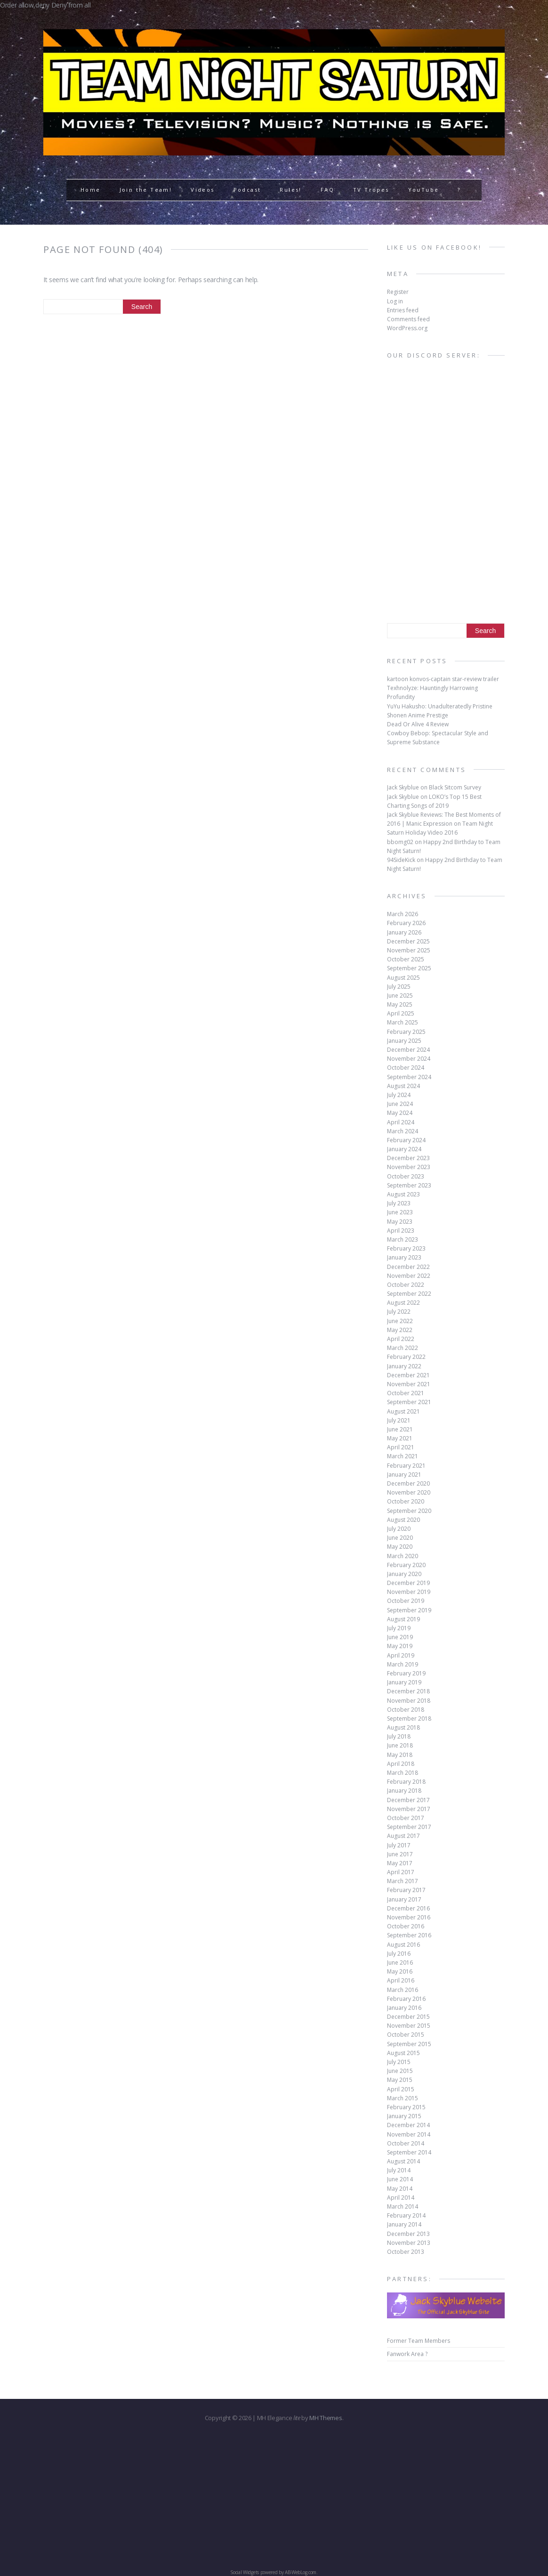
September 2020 (409, 1511)
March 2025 (402, 1022)
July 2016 (399, 1954)
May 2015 (399, 2080)
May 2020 (399, 1547)
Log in (395, 301)
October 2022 (405, 1285)
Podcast (247, 189)
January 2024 (404, 1149)
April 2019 (400, 1655)
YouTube (423, 189)
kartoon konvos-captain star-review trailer (443, 679)
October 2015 (405, 2035)
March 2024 (402, 1131)
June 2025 (400, 995)
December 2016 (408, 1908)
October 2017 (405, 1818)
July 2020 (399, 1529)
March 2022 (402, 1348)
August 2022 (403, 1303)
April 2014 (400, 2198)
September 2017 (409, 1827)
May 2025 (399, 1004)
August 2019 (403, 1619)
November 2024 (408, 1059)
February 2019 (406, 1673)
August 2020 (403, 1520)
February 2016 (406, 1999)
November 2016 (408, 1917)
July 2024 (399, 1095)
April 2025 (400, 1013)
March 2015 (402, 2098)
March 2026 (402, 914)
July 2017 (399, 1845)
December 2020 (408, 1483)
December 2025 (408, 941)
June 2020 (400, 1538)
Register (398, 292)
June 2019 (400, 1637)
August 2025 (403, 978)
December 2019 (408, 1583)
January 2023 (404, 1257)
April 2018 (400, 1764)
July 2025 (399, 987)
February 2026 (406, 923)
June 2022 (400, 1321)
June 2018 (400, 1745)
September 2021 (409, 1402)
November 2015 (408, 2026)
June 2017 (400, 1854)
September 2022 (409, 1294)
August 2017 (403, 1836)
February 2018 (406, 1782)
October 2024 (405, 1068)
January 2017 (404, 1899)
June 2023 (400, 1212)
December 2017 (408, 1800)
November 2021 (408, 1384)
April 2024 (400, 1122)
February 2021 (406, 1466)
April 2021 (400, 1447)
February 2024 (406, 1140)
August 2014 (403, 2161)
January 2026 (404, 932)
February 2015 (406, 2107)
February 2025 (406, 1032)
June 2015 (400, 2071)
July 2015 (399, 2062)
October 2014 (405, 2143)
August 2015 (403, 2053)
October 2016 (405, 1926)
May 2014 (399, 2189)
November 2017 (408, 1809)
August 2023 (403, 1194)
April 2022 (400, 1339)
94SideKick (401, 860)
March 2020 (402, 1556)
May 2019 (399, 1646)
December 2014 (408, 2125)
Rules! (290, 189)
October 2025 (405, 959)
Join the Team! (146, 189)
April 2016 (400, 1980)
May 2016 (399, 1971)
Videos (202, 189)
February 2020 (406, 1565)
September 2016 (409, 1935)
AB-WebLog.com (300, 2572)
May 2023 (399, 1222)
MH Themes (325, 2417)
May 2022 (399, 1330)
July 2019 (399, 1628)
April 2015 (400, 2089)
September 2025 (409, 968)
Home (91, 189)
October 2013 (405, 2252)
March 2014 (402, 2206)
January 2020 (404, 1574)
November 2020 (408, 1492)
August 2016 (403, 1945)
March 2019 (402, 1664)
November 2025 (408, 950)
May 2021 (399, 1438)
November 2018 (408, 1701)
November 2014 (408, 2134)
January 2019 (404, 1682)
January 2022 (404, 1366)
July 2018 (399, 1736)
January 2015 (404, 2116)
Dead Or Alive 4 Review (418, 724)
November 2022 (408, 1276)
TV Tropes (371, 189)
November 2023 (408, 1167)
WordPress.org (407, 328)
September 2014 (409, 2152)
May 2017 (399, 1863)
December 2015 (408, 2017)
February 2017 (406, 1890)
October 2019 (405, 1601)
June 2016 (400, 1962)
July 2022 (399, 1312)
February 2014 (406, 2215)
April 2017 (400, 1872)
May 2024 (399, 1113)
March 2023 (402, 1239)
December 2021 (408, 1375)
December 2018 (408, 1691)
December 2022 (408, 1267)
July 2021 (399, 1420)
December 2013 (408, 2234)
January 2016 (404, 2008)
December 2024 (408, 1050)
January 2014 (404, 2224)
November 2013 (408, 2243)
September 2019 (409, 1610)
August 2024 (403, 1086)
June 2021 (400, 1429)
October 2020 (405, 1501)
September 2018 (409, 1719)
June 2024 (400, 1104)
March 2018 (402, 1773)
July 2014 (399, 2170)
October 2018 (405, 1710)
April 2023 (400, 1231)
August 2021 (403, 1411)
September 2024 (409, 1077)
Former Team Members (418, 2341)
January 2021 (404, 1475)
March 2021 (402, 1456)
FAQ (327, 189)
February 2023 (406, 1248)
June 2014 (400, 2179)
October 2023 (405, 1176)
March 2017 (402, 1881)
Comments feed (408, 319)
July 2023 (399, 1203)
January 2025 (404, 1041)
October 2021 (405, 1393)
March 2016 (402, 1990)
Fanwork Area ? (407, 2354)
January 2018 (404, 1791)
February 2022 (406, 1357)
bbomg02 (400, 842)
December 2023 (408, 1158)
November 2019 (408, 1592)
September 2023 (409, 1185)
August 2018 (403, 1727)
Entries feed (403, 310)
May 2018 (399, 1755)
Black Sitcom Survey (455, 787)
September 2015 (409, 2044)
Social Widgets (244, 2572)
